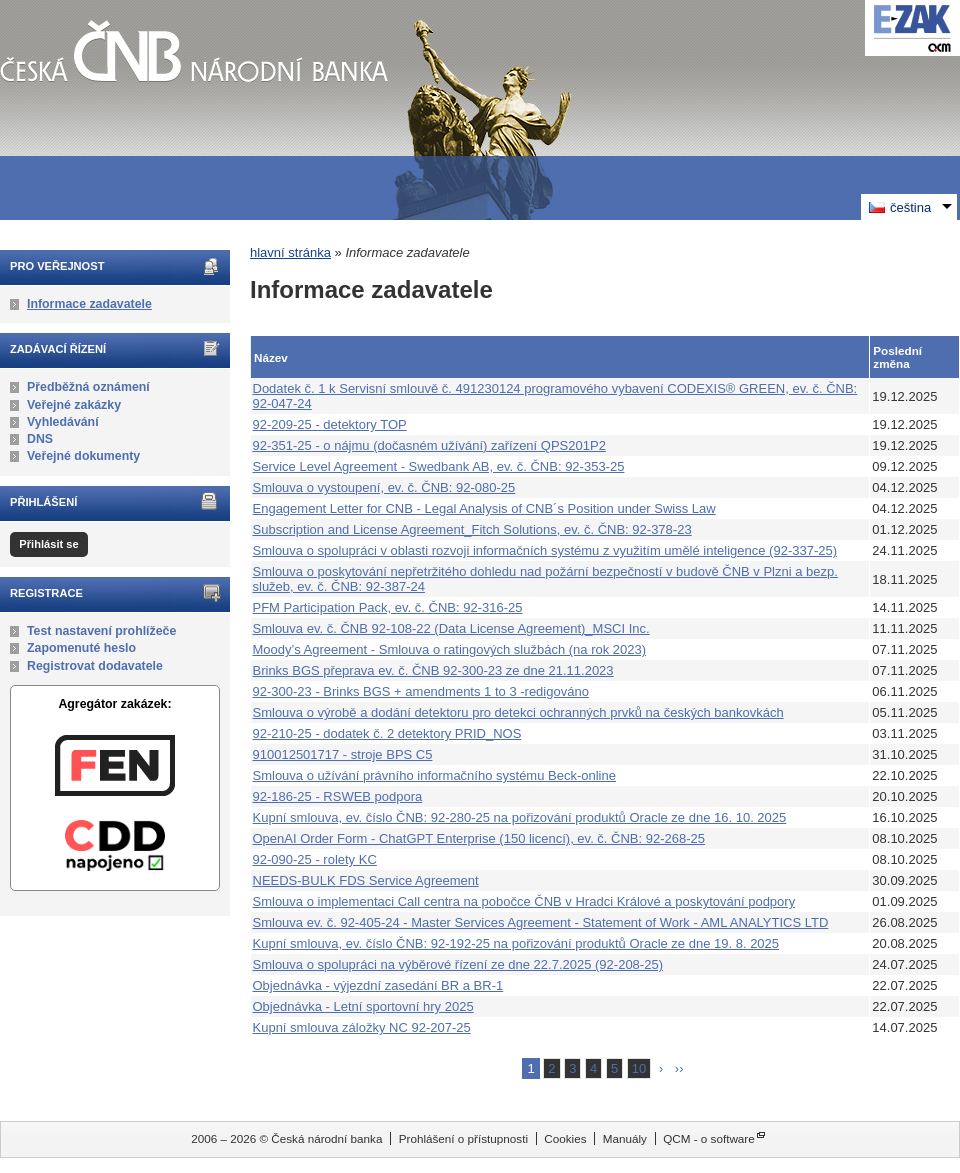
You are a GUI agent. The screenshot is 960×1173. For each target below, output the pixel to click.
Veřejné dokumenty (83, 456)
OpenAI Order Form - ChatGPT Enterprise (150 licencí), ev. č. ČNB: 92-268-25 (479, 838)
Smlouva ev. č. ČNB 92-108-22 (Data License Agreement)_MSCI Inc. (451, 628)
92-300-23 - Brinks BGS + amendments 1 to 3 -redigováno (421, 691)
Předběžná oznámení (88, 387)
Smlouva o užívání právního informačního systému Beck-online (434, 775)
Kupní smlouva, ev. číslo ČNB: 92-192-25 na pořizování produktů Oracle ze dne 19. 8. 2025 (516, 943)
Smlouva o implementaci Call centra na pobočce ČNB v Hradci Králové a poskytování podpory (524, 901)
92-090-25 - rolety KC (315, 859)
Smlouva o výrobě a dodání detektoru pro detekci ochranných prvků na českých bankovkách (518, 712)
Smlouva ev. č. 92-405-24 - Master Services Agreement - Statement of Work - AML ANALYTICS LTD (541, 922)
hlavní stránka (290, 252)
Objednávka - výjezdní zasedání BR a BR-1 (378, 985)
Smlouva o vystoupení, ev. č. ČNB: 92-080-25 (384, 487)
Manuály (625, 1138)
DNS (40, 439)
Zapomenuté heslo (81, 648)
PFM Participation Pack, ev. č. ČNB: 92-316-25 (388, 607)
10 (639, 1068)
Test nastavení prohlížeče (101, 631)
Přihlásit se (48, 544)
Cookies (565, 1138)
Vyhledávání (63, 422)
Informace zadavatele (89, 304)
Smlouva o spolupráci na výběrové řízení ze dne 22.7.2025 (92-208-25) (458, 964)
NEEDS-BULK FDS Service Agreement (366, 880)
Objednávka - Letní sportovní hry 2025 (363, 1006)
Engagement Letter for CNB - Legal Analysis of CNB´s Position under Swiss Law (484, 508)
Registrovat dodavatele (95, 666)
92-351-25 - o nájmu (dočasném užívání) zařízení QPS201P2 (429, 445)
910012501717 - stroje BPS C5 (343, 754)
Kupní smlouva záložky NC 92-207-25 (362, 1027)
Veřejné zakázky (74, 405)
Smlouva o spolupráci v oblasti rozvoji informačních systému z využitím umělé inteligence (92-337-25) (545, 550)
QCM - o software (709, 1138)
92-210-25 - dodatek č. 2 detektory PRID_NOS (387, 733)
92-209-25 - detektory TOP (330, 424)
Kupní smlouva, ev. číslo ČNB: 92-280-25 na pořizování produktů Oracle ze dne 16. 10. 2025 (520, 817)
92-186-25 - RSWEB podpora (338, 796)
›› (679, 1068)
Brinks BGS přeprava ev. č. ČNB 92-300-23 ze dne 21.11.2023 (433, 670)
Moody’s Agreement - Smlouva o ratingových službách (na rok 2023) (450, 649)
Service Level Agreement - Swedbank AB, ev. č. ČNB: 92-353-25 (439, 466)
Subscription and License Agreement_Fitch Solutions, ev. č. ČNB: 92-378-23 (472, 529)
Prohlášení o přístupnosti (463, 1138)
